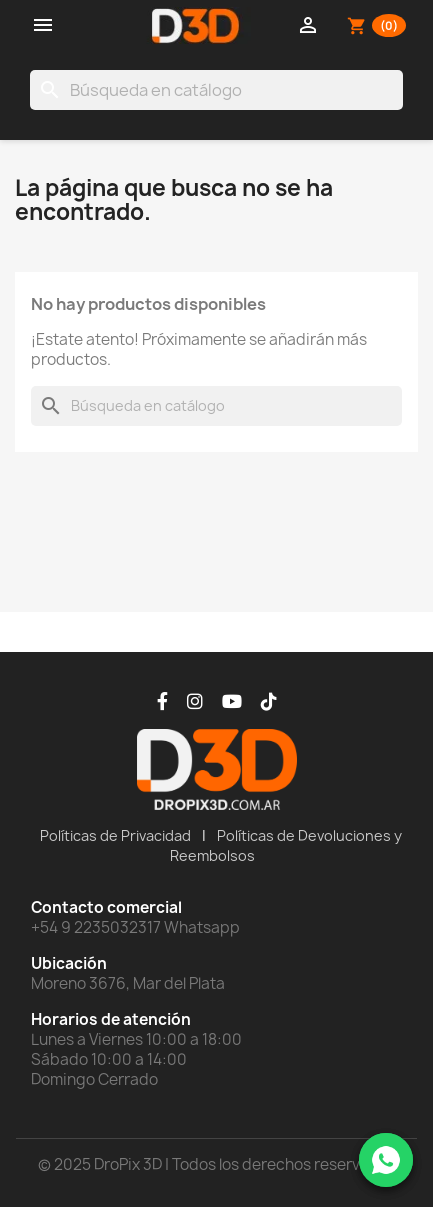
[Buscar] (216, 90)
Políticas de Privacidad (115, 835)
